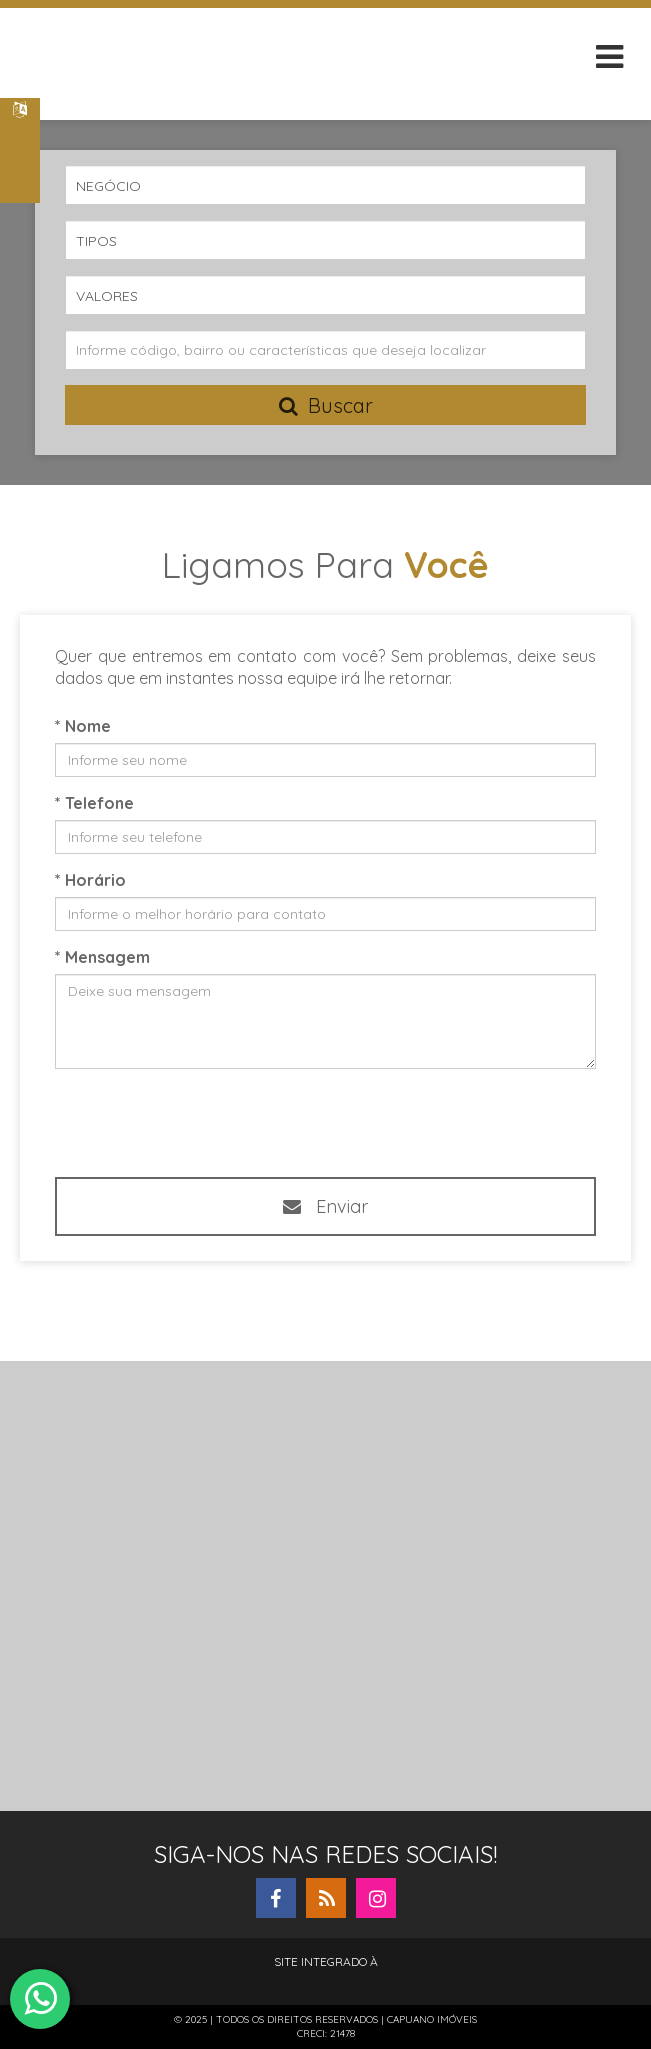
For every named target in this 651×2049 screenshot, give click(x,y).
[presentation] (312, 1121)
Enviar (325, 1206)
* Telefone (94, 803)
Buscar (326, 405)
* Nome (83, 726)
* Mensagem (102, 957)
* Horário (90, 880)
